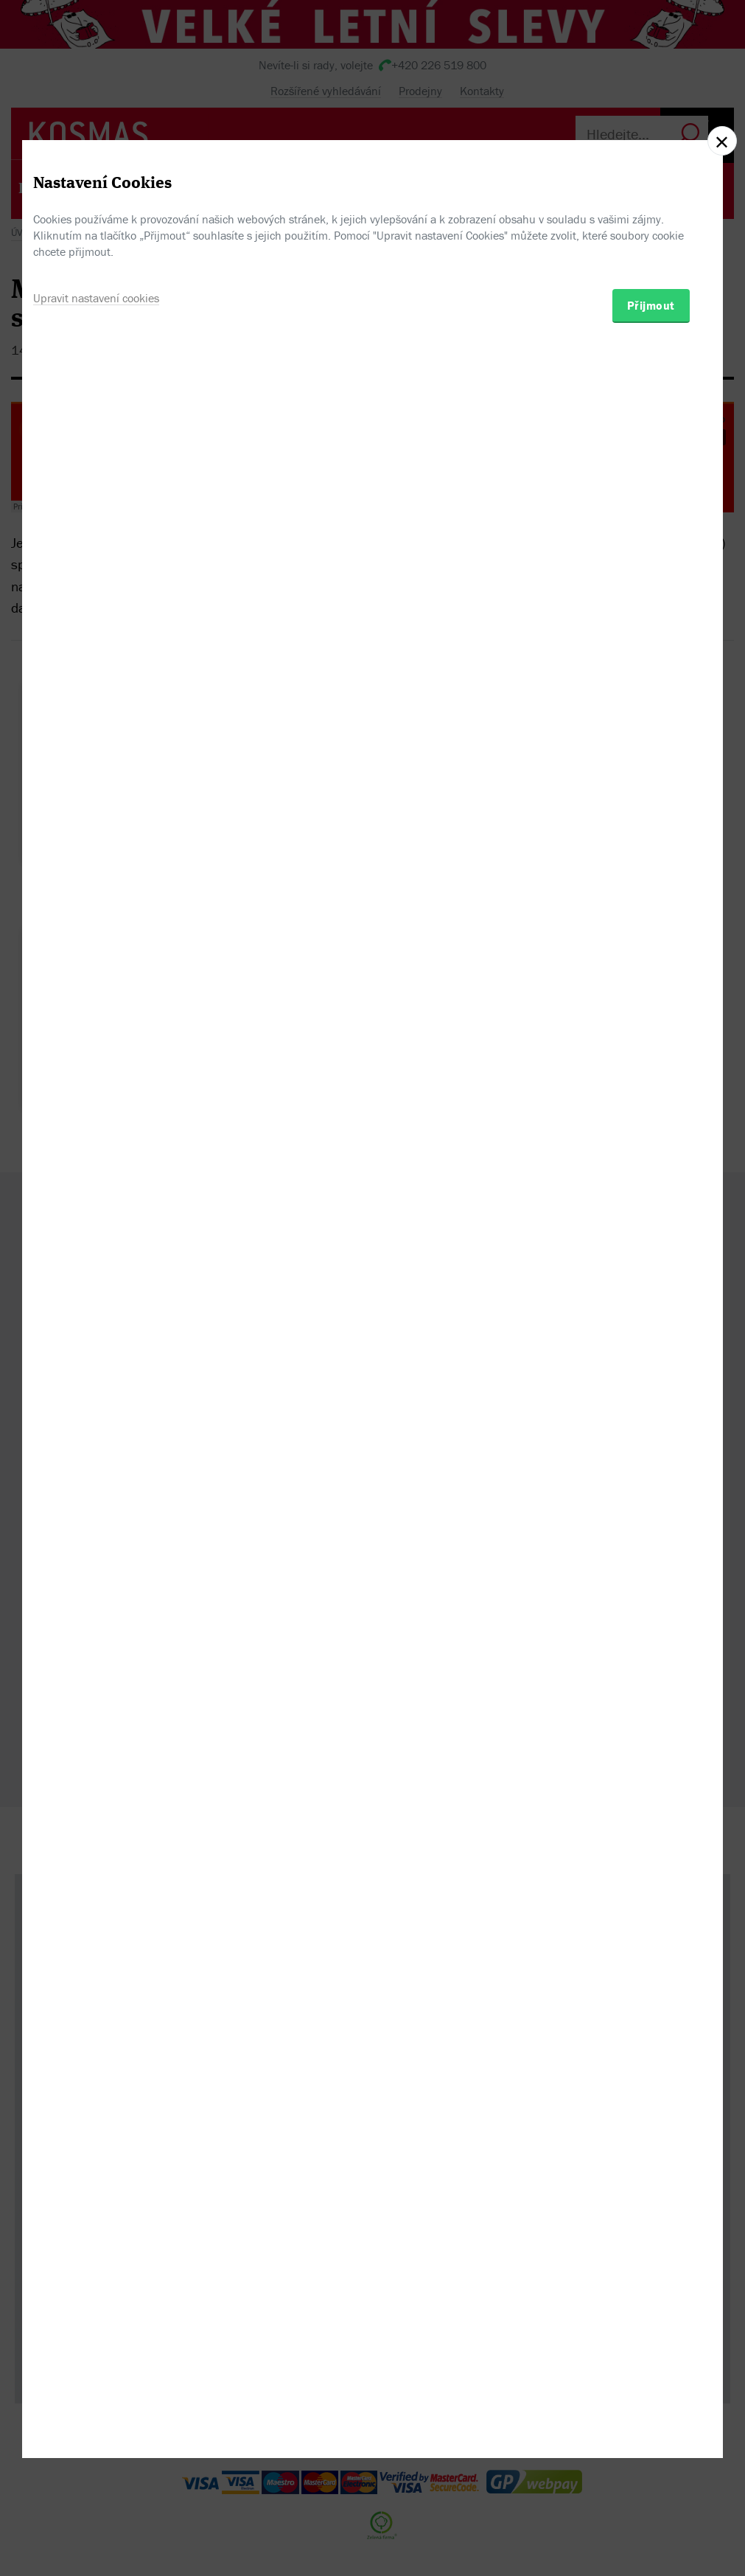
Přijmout (651, 1367)
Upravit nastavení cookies (96, 1360)
